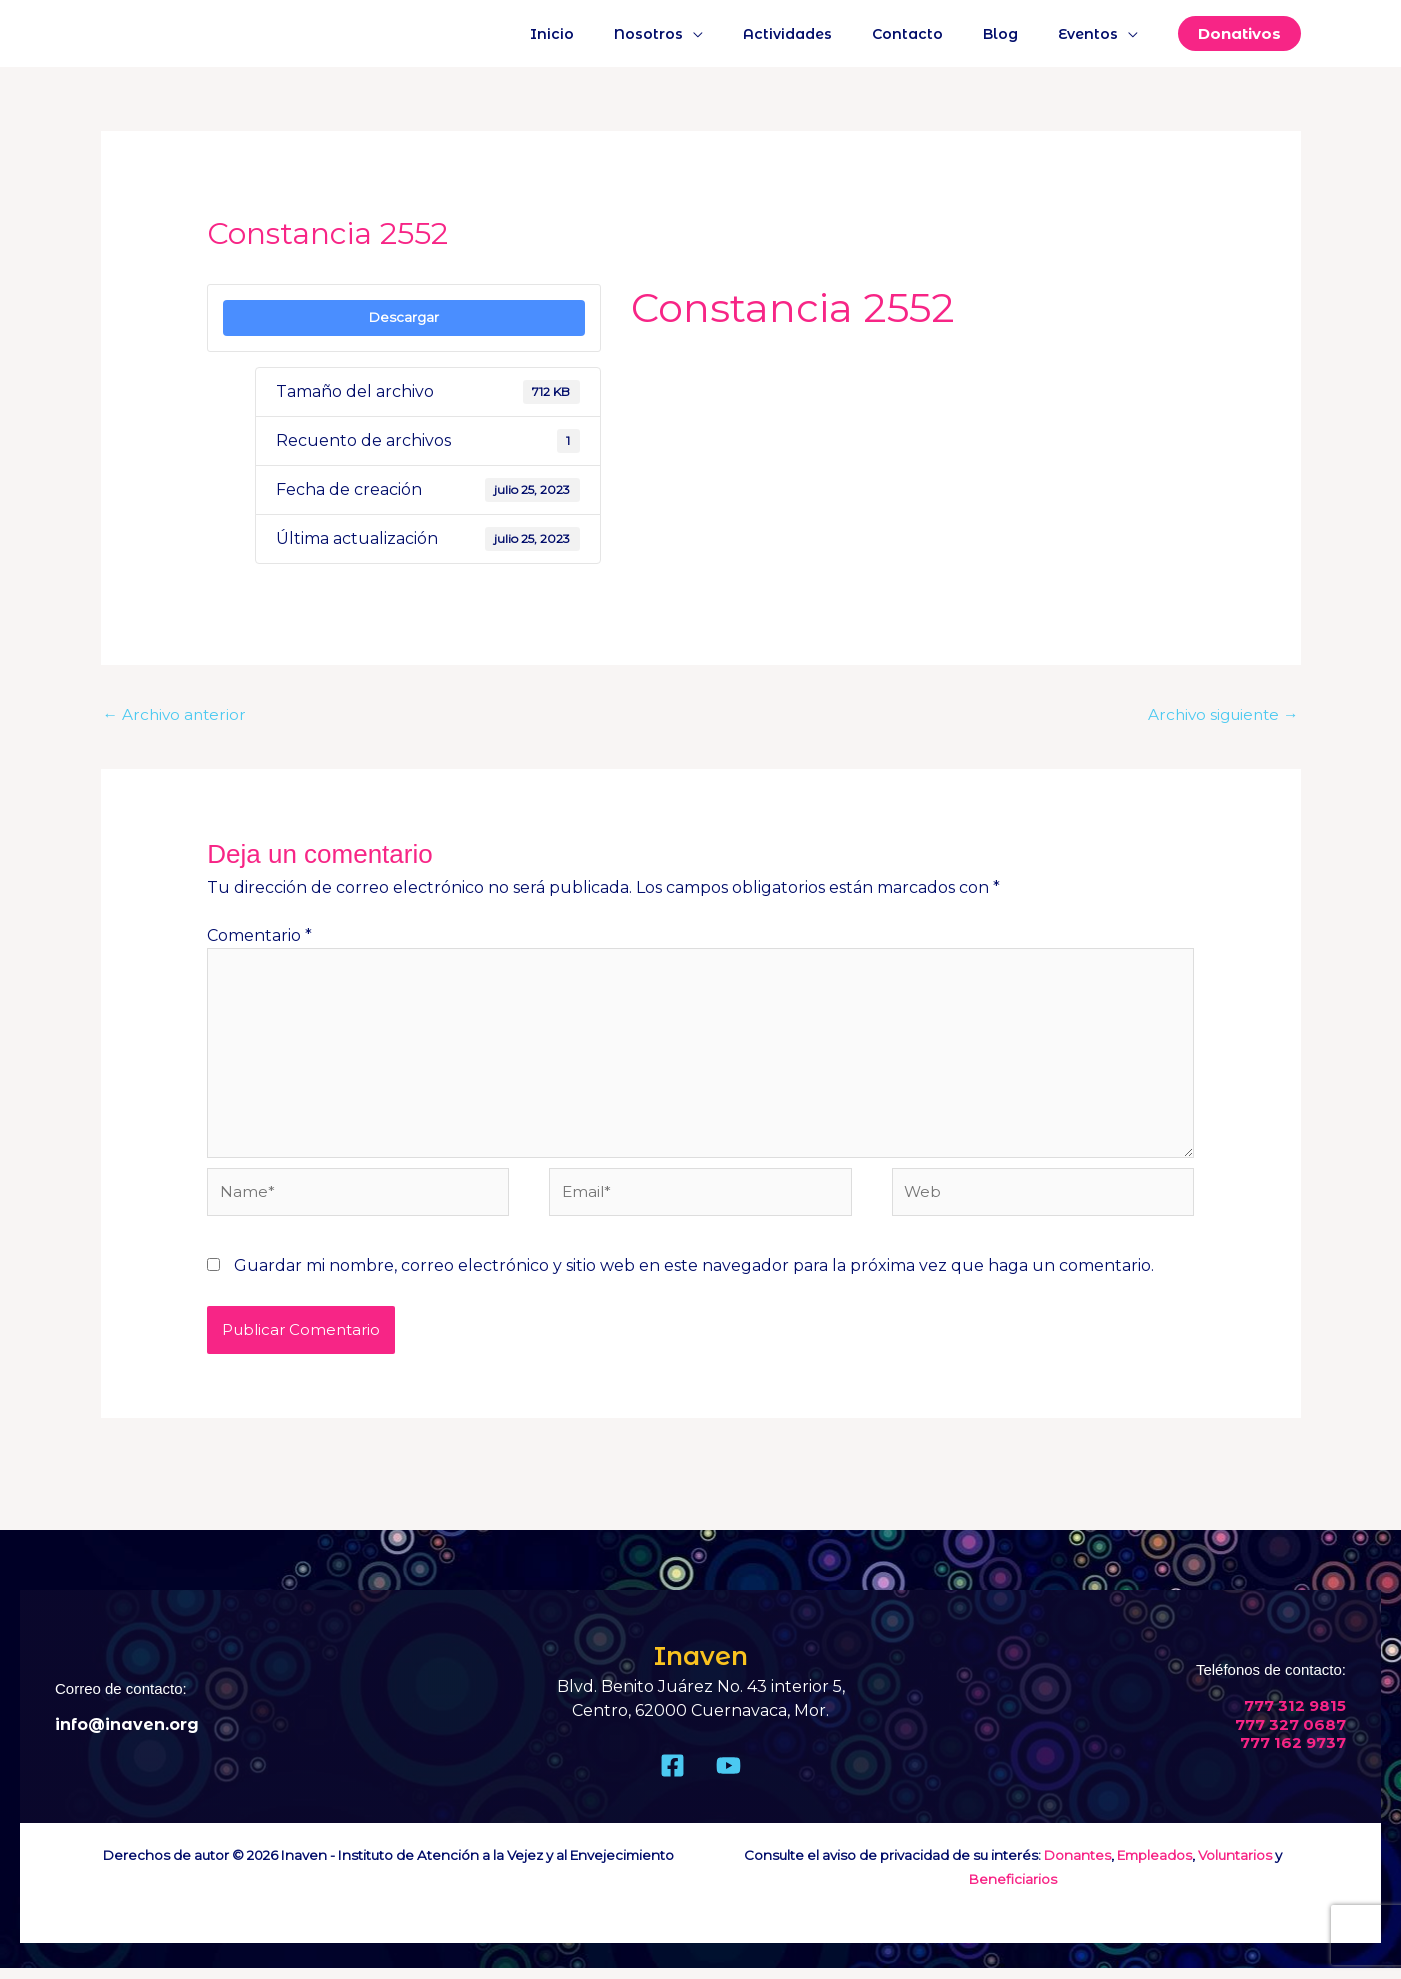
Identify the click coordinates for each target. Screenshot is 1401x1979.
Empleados (1154, 1866)
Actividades (829, 34)
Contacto (937, 34)
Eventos (1094, 34)
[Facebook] (672, 1776)
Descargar (404, 317)
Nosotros (702, 34)
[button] (1239, 33)
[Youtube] (728, 1776)
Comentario (259, 936)
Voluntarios (1235, 1866)
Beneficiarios (1013, 1890)
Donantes (1077, 1866)
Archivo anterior (177, 715)
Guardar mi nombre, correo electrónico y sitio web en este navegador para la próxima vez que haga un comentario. (694, 1276)
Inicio (618, 34)
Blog (1018, 34)
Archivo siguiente (1220, 715)
